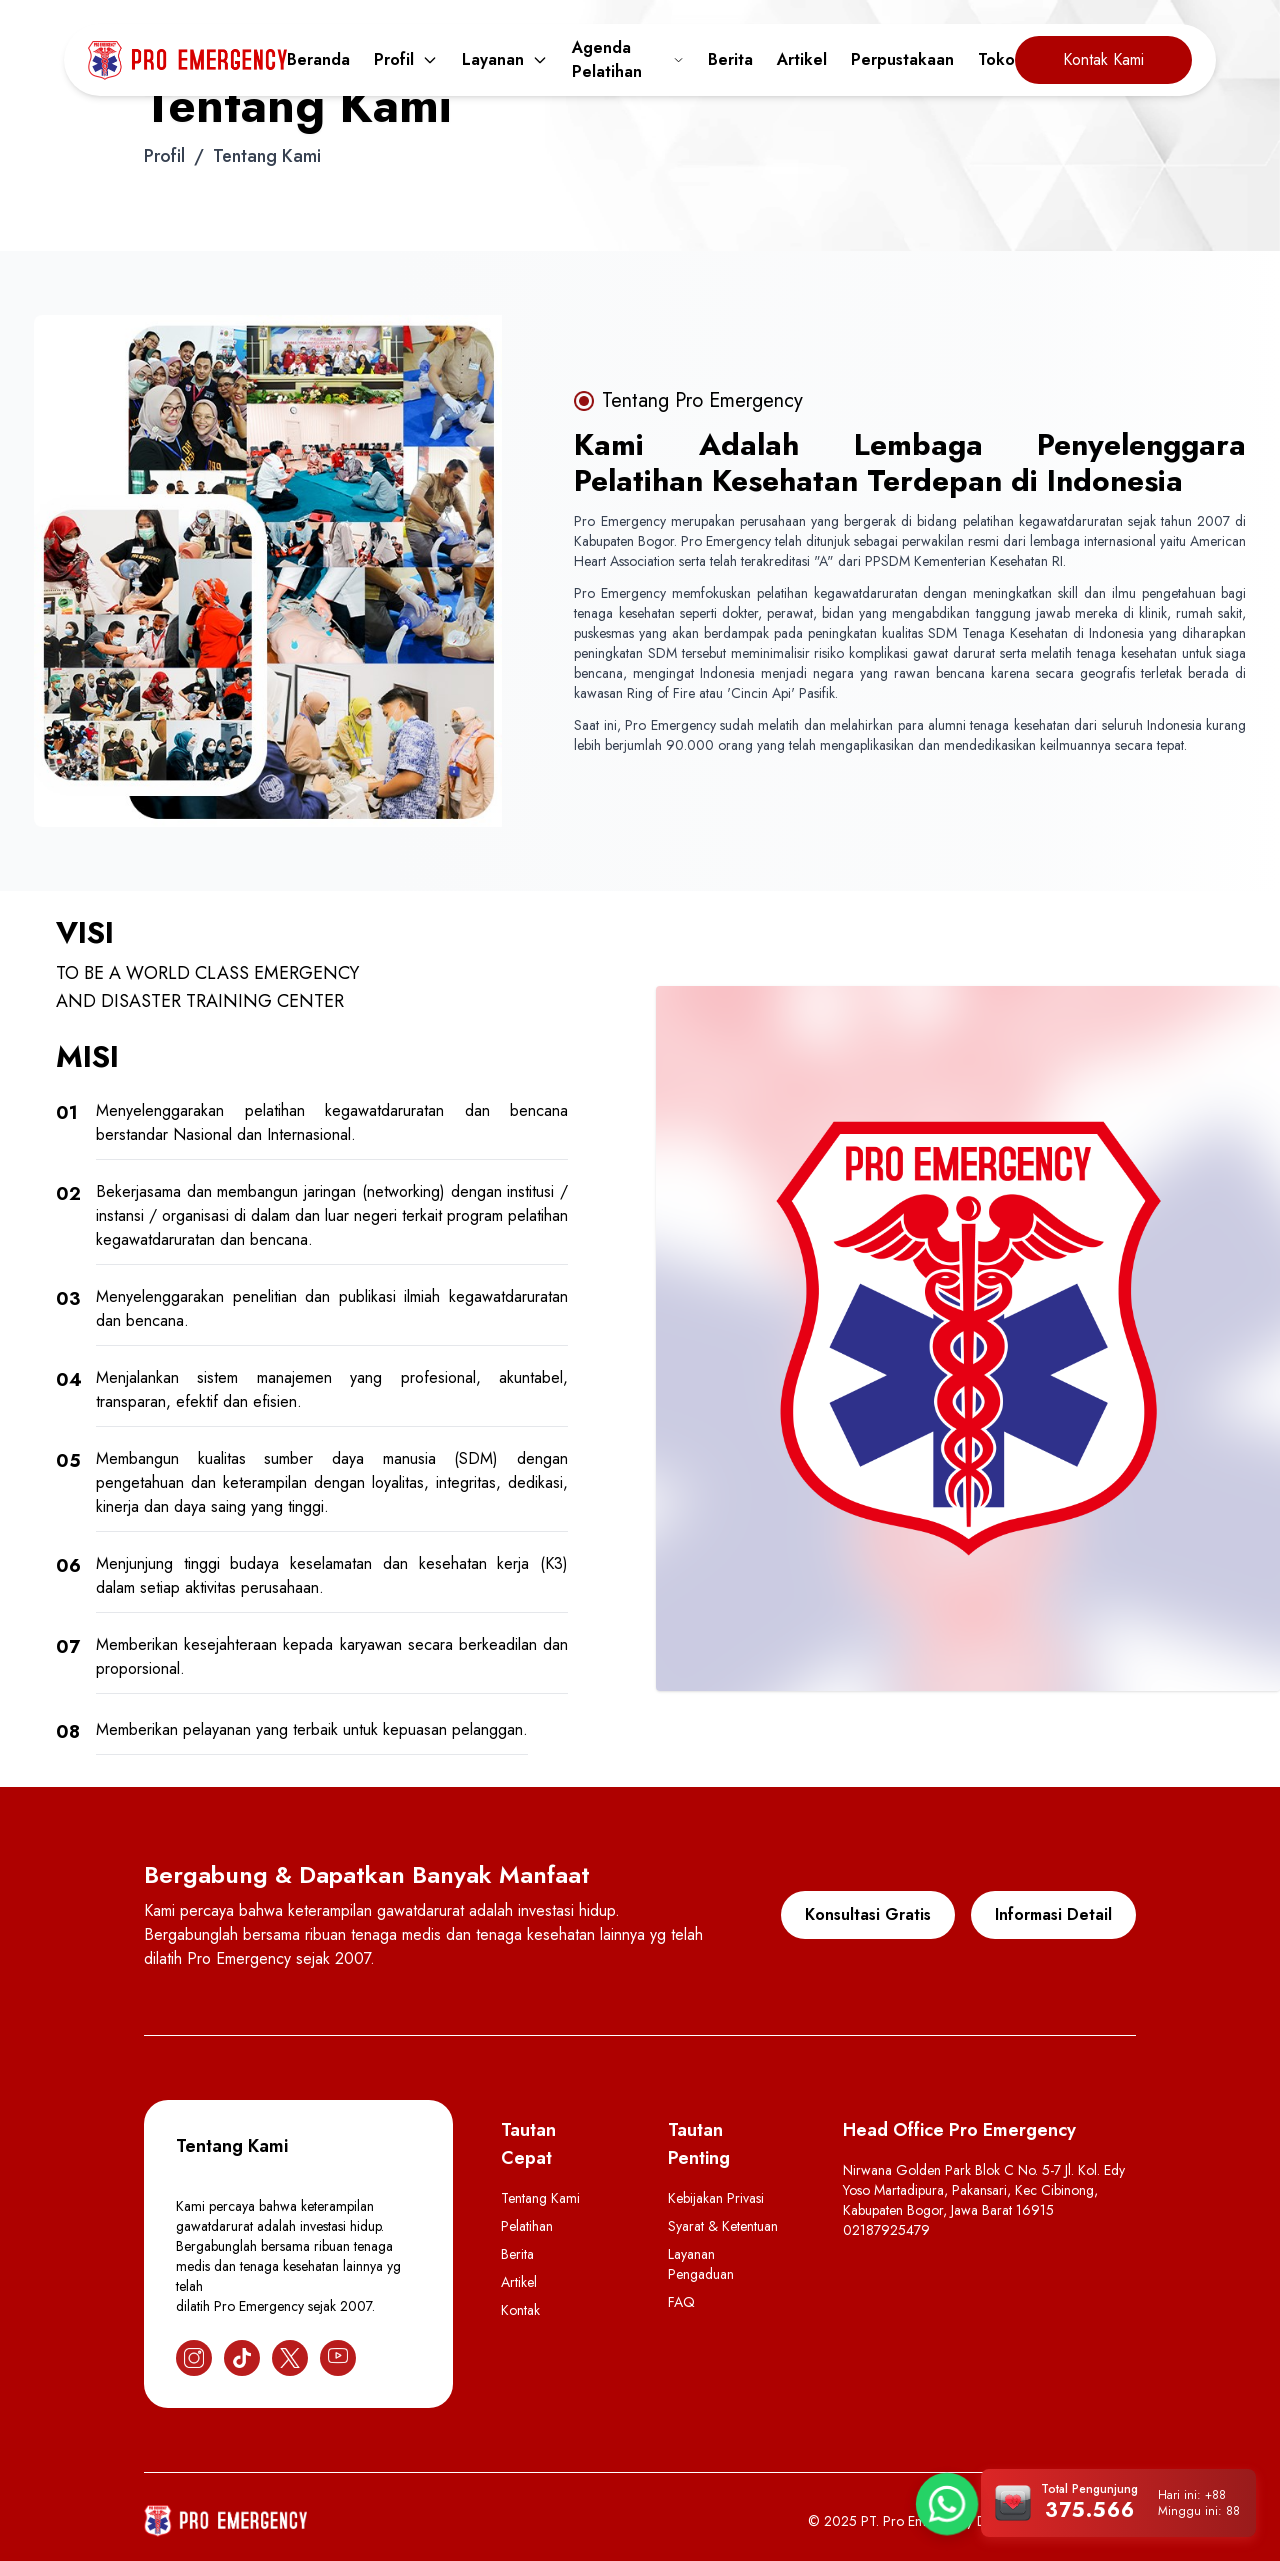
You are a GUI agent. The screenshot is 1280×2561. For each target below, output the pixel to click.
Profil (406, 59)
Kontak (520, 2310)
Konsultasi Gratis (868, 1914)
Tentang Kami (540, 2198)
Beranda (318, 59)
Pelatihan (527, 2226)
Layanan (505, 59)
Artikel (802, 59)
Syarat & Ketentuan (723, 2226)
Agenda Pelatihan (628, 59)
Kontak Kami (1103, 59)
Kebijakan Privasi (716, 2198)
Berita (730, 59)
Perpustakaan (902, 59)
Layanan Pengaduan (701, 2264)
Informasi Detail (1053, 1914)
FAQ (681, 2302)
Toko (996, 59)
